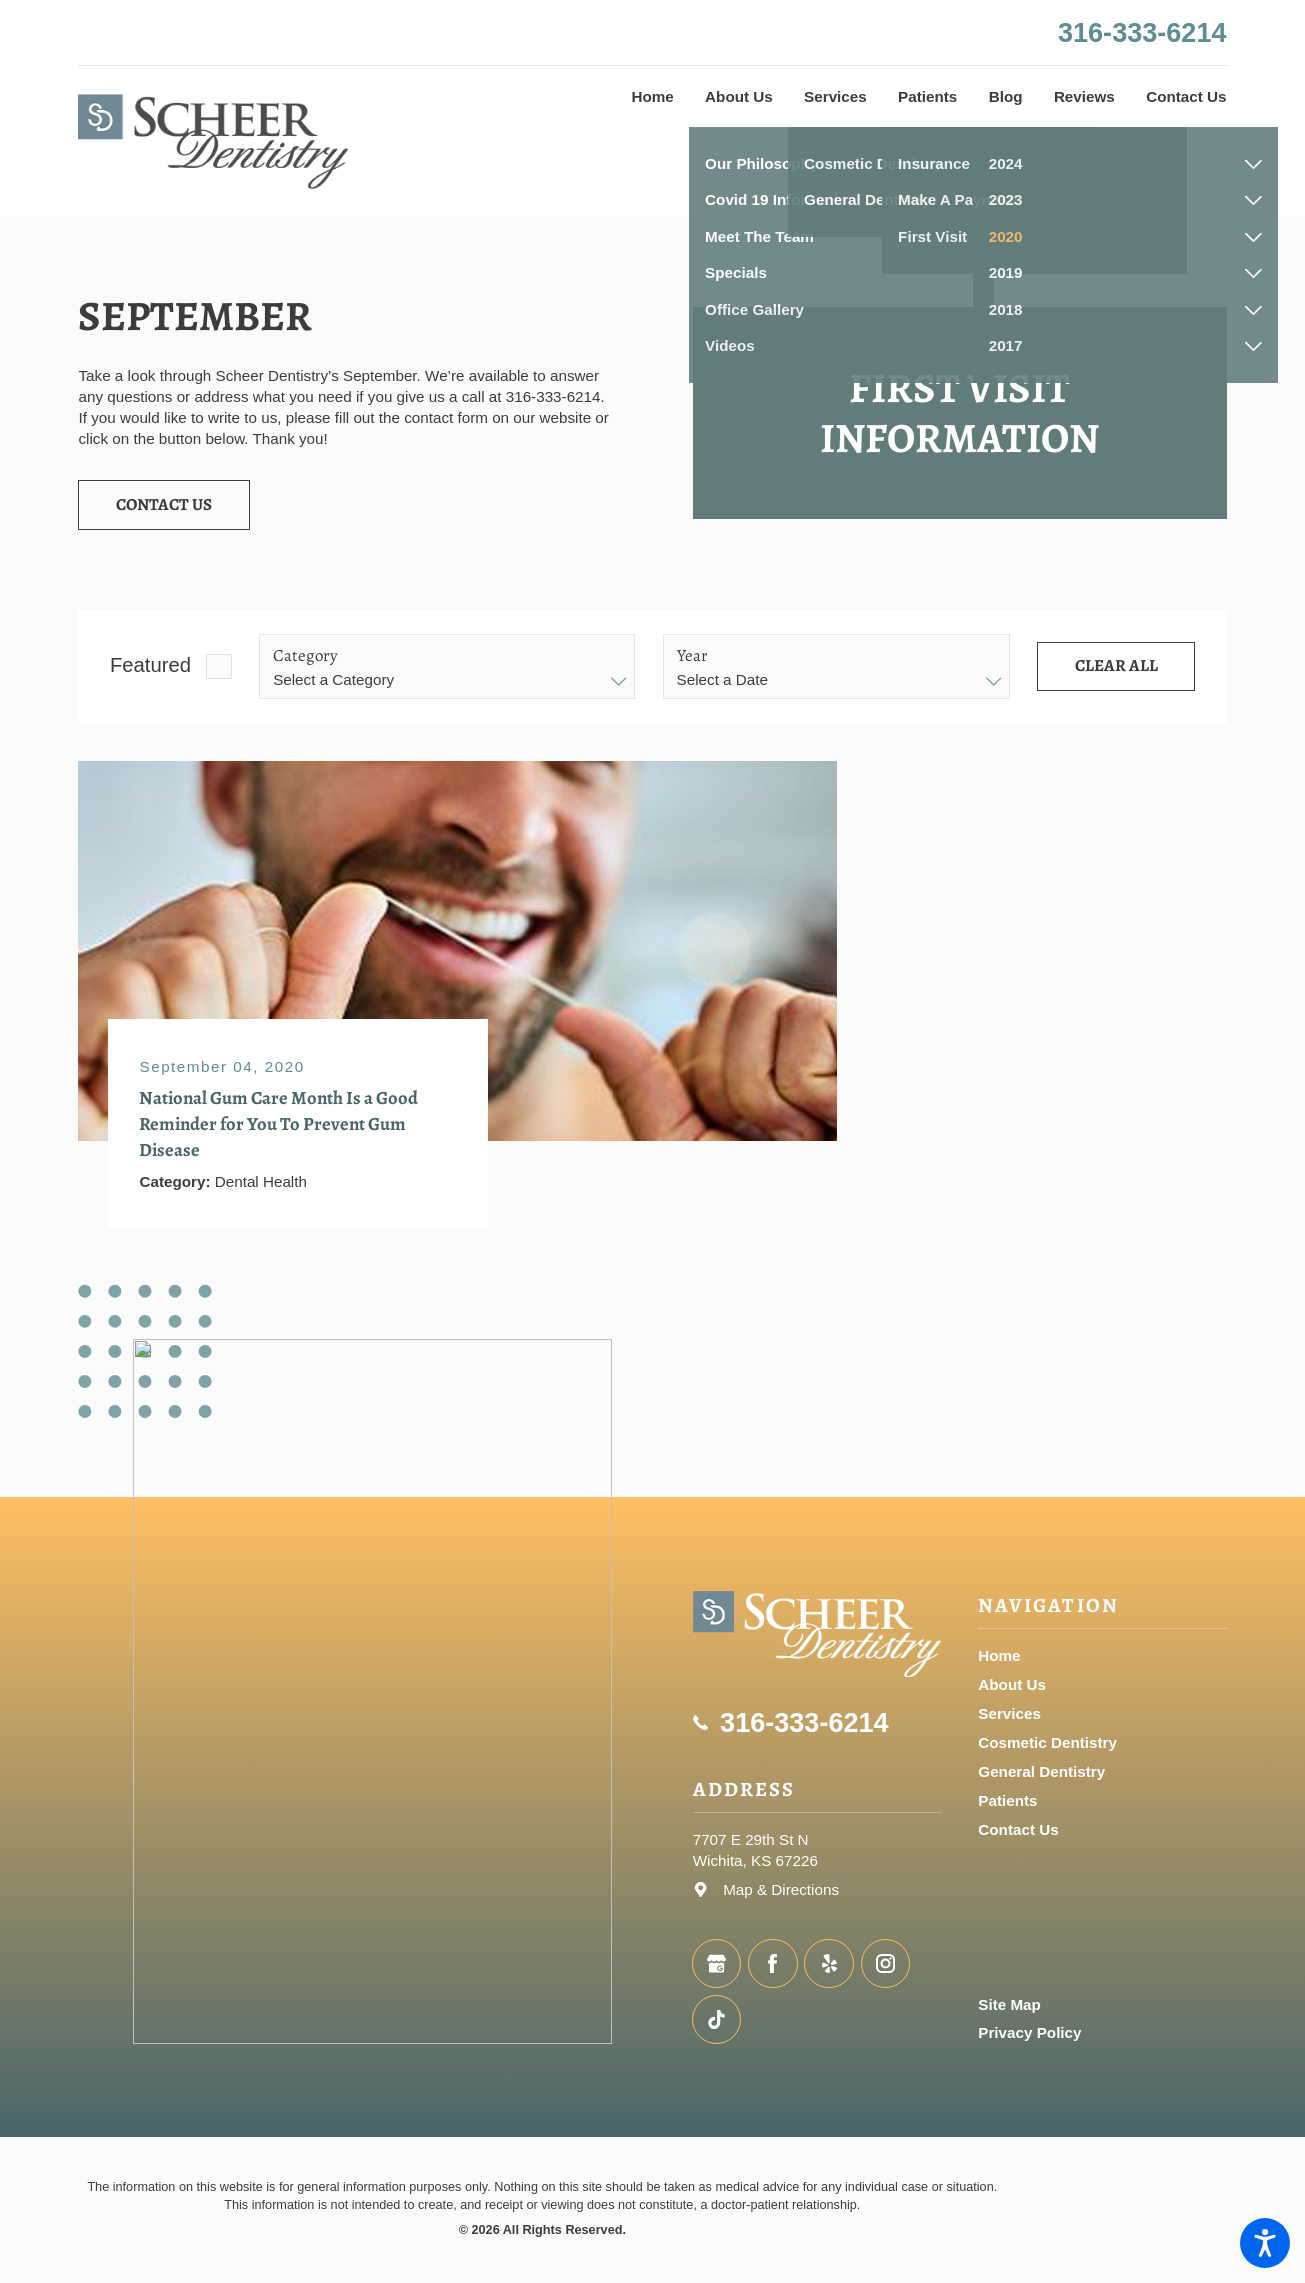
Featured (150, 665)
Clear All (1116, 665)
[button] (1265, 2243)
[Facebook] (772, 1963)
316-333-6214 (1142, 32)
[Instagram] (885, 1963)
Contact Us (164, 504)
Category (305, 656)
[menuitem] (653, 96)
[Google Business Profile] (716, 1963)
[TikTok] (716, 2019)
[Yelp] (828, 1963)
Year (692, 656)
